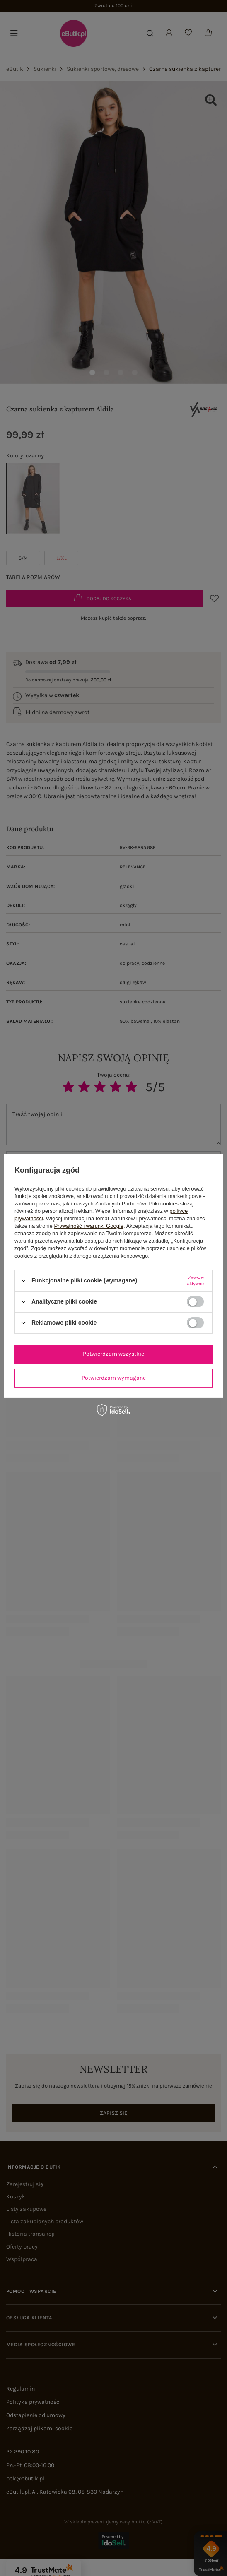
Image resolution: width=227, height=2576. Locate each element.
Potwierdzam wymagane (114, 1377)
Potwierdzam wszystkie (113, 1353)
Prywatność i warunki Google (88, 1225)
